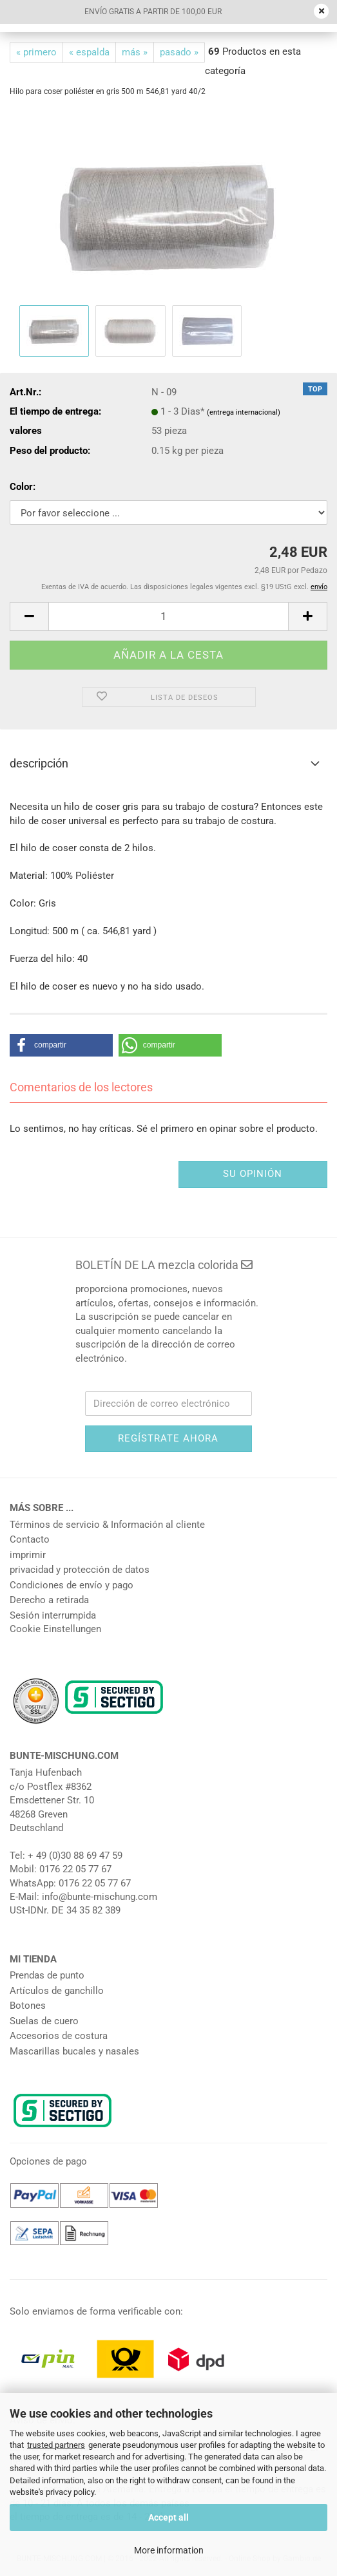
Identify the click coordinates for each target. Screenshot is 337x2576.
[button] (29, 616)
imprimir (28, 1555)
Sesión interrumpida (53, 1615)
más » (135, 52)
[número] (168, 616)
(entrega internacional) (243, 412)
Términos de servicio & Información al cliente (107, 1524)
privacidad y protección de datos (79, 1569)
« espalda (89, 52)
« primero (36, 52)
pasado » (179, 52)
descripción (39, 763)
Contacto (30, 1539)
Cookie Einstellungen (55, 1629)
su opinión (252, 1174)
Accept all (168, 2517)
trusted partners (56, 2445)
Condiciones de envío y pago (71, 1585)
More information (169, 2550)
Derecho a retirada (49, 1600)
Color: (22, 487)
